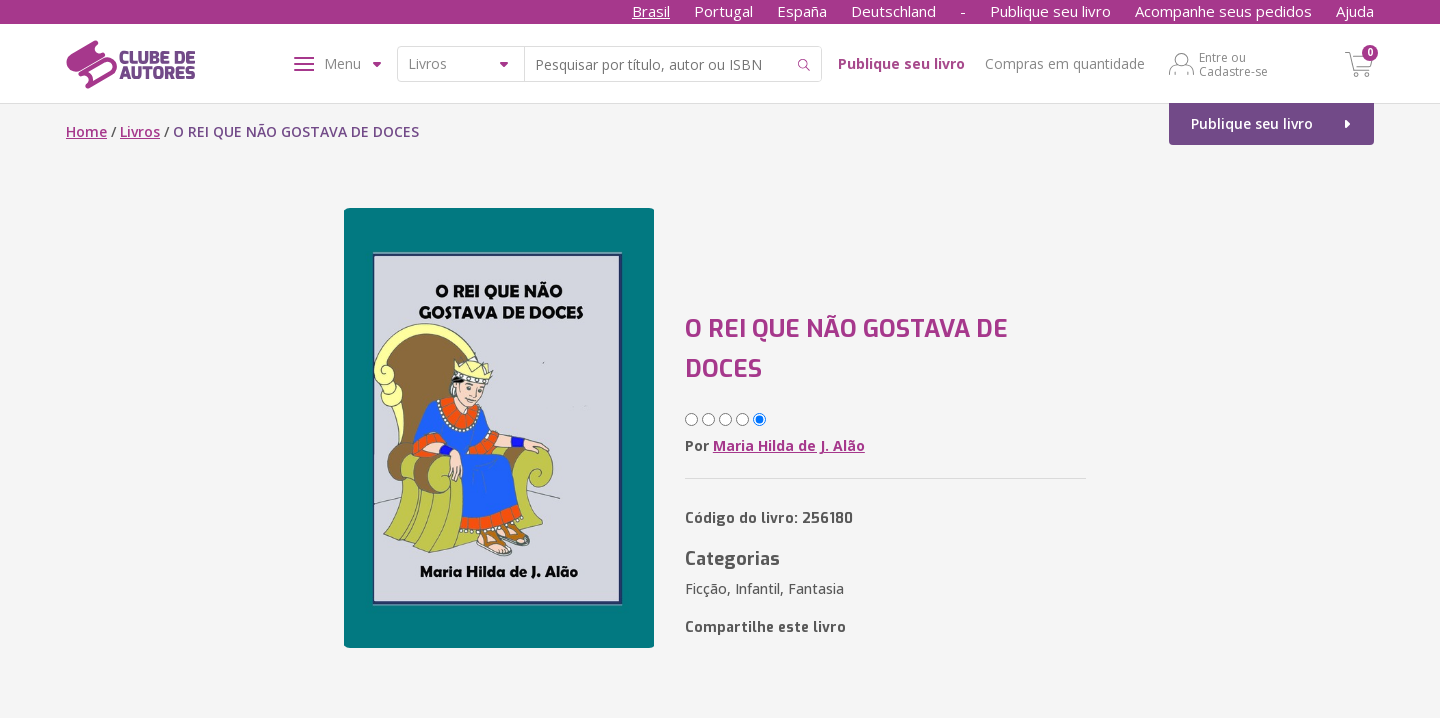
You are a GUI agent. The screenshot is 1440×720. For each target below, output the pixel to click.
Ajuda (1355, 11)
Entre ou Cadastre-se (1233, 64)
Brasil (651, 11)
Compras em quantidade (1065, 63)
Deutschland (893, 11)
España (802, 11)
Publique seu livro (1050, 11)
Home (86, 131)
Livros (140, 131)
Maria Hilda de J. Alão (789, 445)
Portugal (723, 11)
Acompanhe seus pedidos (1223, 11)
